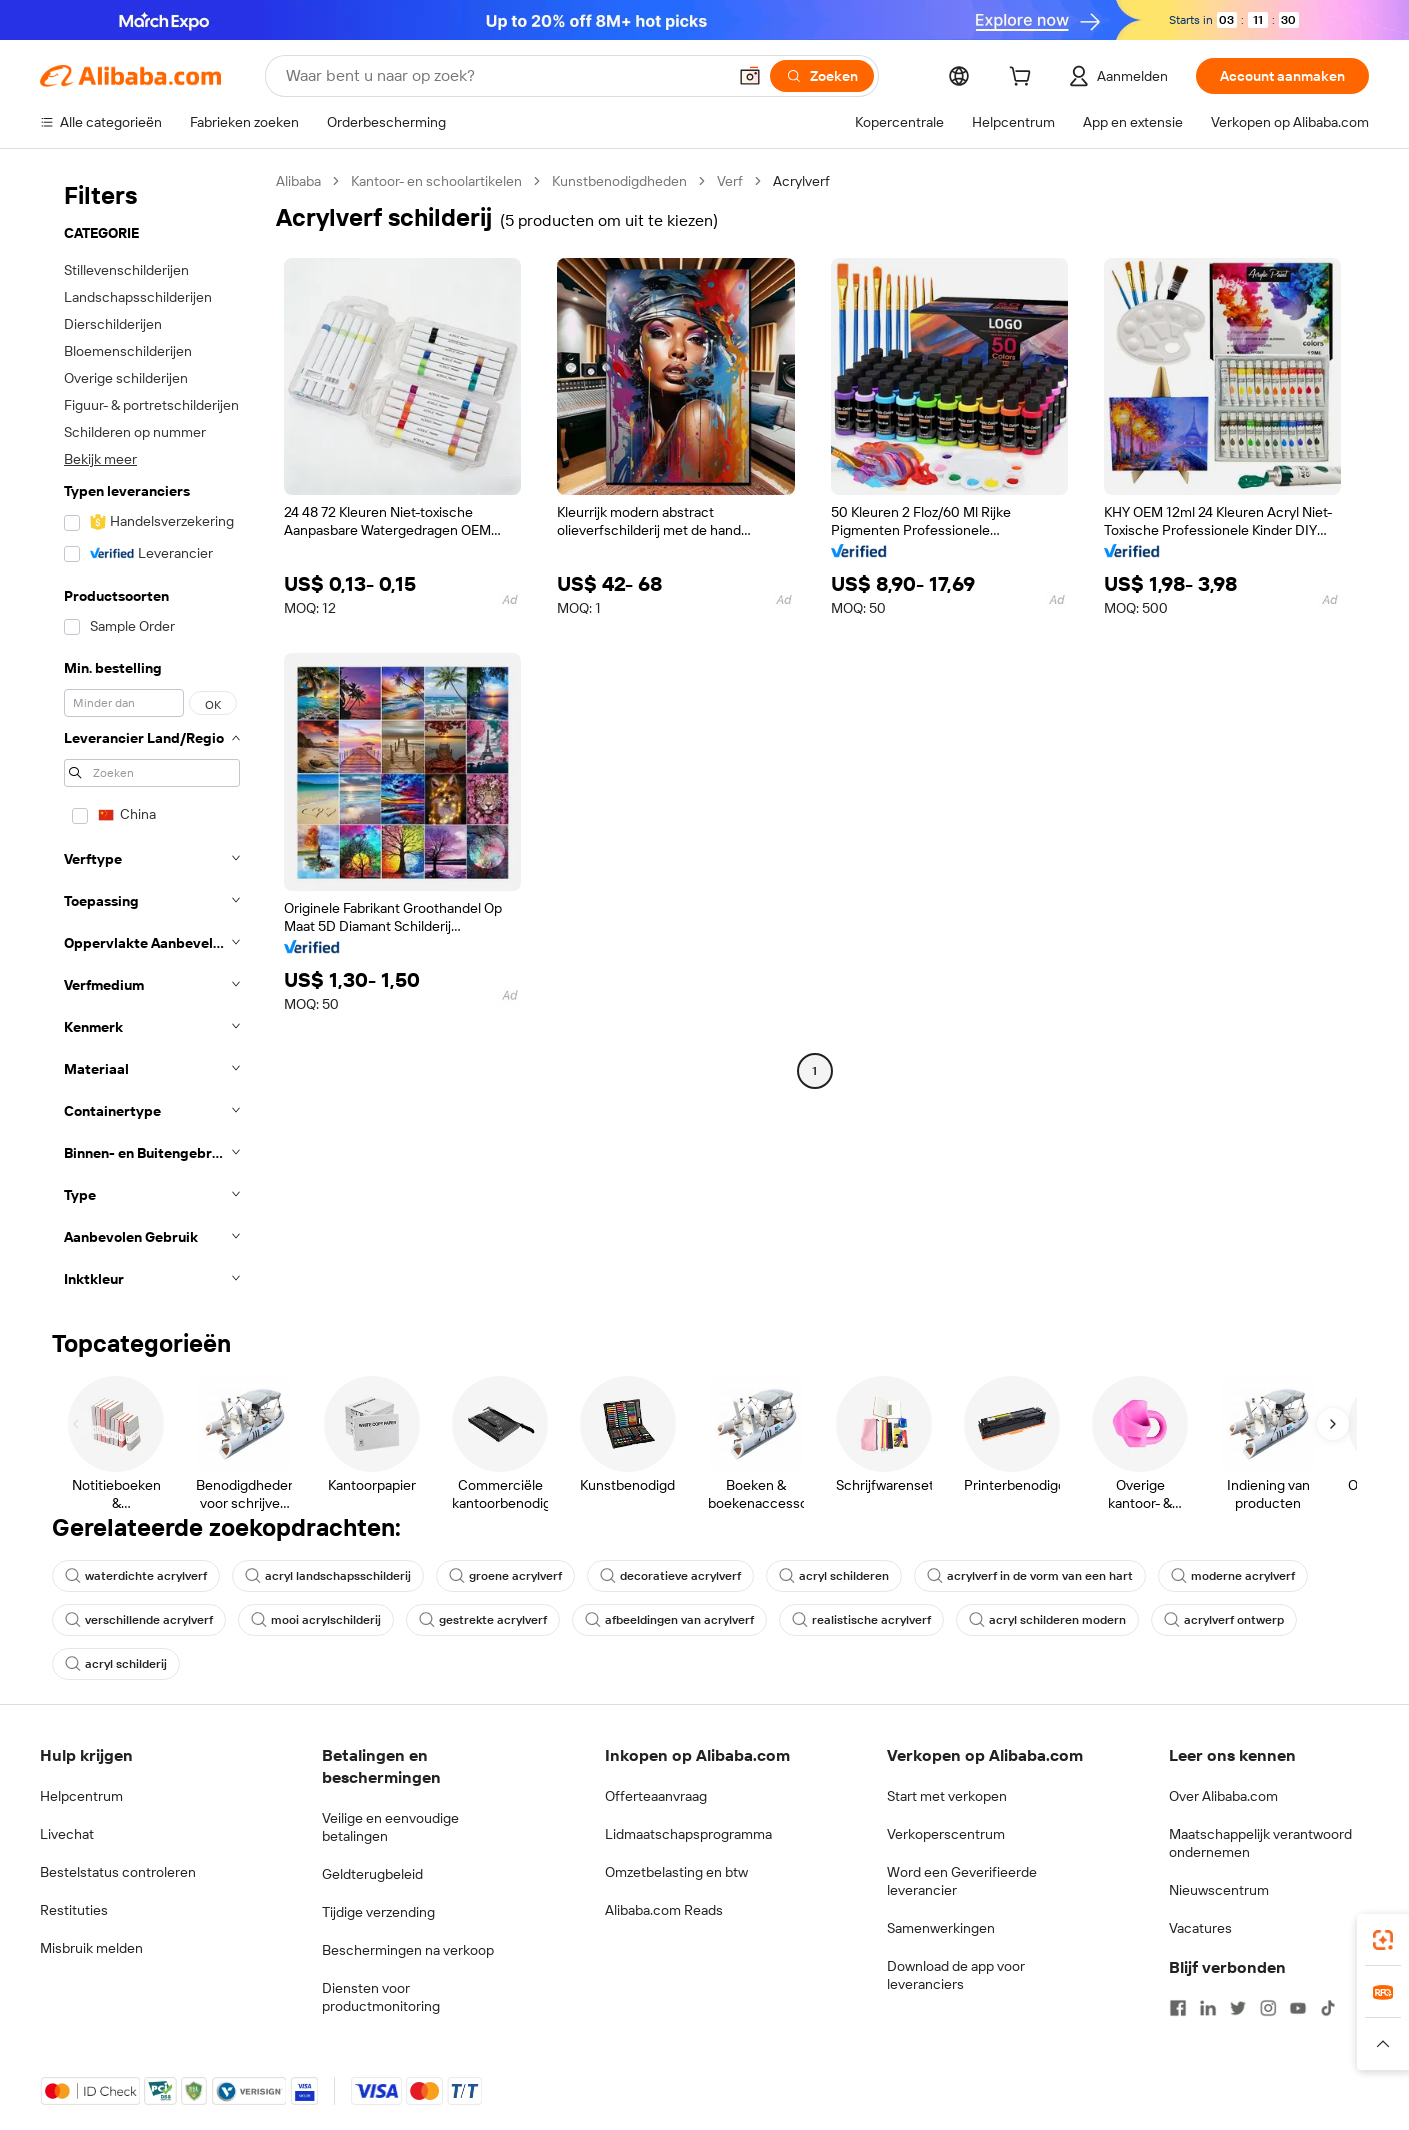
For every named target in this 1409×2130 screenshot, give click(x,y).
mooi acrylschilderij (316, 1620)
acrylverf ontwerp (1224, 1620)
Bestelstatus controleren (118, 1872)
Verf (730, 181)
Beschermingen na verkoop (408, 1950)
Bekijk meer (100, 459)
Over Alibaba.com (1223, 1796)
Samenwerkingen (941, 1928)
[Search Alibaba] (504, 76)
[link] (1383, 1940)
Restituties (74, 1910)
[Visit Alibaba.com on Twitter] (1238, 2008)
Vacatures (1200, 1928)
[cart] (1024, 79)
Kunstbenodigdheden (619, 181)
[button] (750, 76)
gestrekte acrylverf (483, 1620)
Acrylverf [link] (801, 181)
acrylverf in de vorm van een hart (1030, 1576)
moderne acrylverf (1233, 1576)
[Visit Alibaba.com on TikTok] (1328, 2008)
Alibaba (298, 181)
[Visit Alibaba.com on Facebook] (1178, 2008)
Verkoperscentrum (946, 1834)
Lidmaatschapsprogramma (688, 1834)
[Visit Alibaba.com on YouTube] (1298, 2008)
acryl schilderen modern (1047, 1620)
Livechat (67, 1834)
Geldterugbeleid (372, 1874)
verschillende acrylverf (139, 1620)
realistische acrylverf (861, 1620)
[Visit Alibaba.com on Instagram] (1268, 2008)
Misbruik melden (91, 1948)
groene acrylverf (505, 1576)
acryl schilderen (834, 1576)
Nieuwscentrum (1219, 1890)
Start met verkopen (947, 1796)
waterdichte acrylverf (136, 1576)
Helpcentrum (81, 1796)
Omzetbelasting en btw (676, 1872)
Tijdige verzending (378, 1912)
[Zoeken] (822, 76)
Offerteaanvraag (656, 1796)
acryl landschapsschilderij (328, 1576)
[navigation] (152, 736)
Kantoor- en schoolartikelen (436, 181)
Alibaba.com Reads (664, 1910)
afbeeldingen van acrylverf (669, 1620)
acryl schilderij (116, 1664)
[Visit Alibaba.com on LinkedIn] (1208, 2008)
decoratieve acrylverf (670, 1576)
